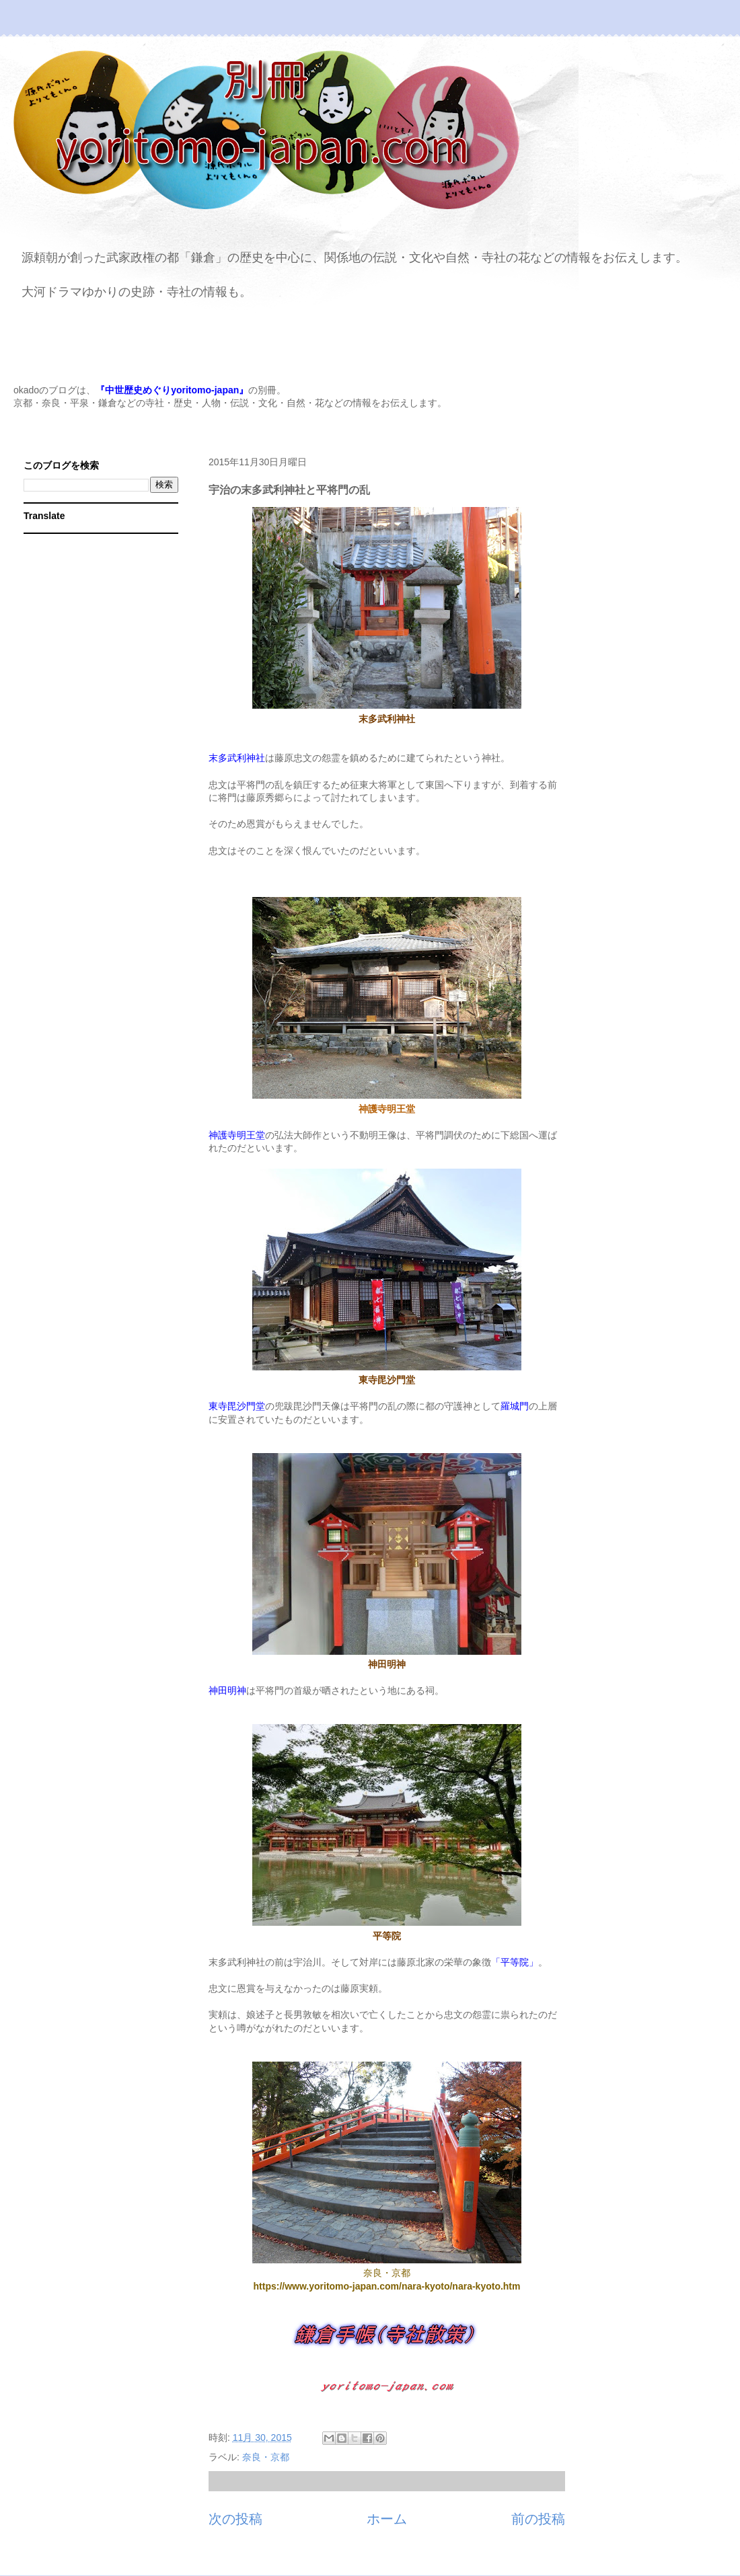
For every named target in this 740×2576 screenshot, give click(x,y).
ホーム (387, 2518)
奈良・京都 (265, 2457)
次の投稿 (235, 2518)
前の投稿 (538, 2518)
